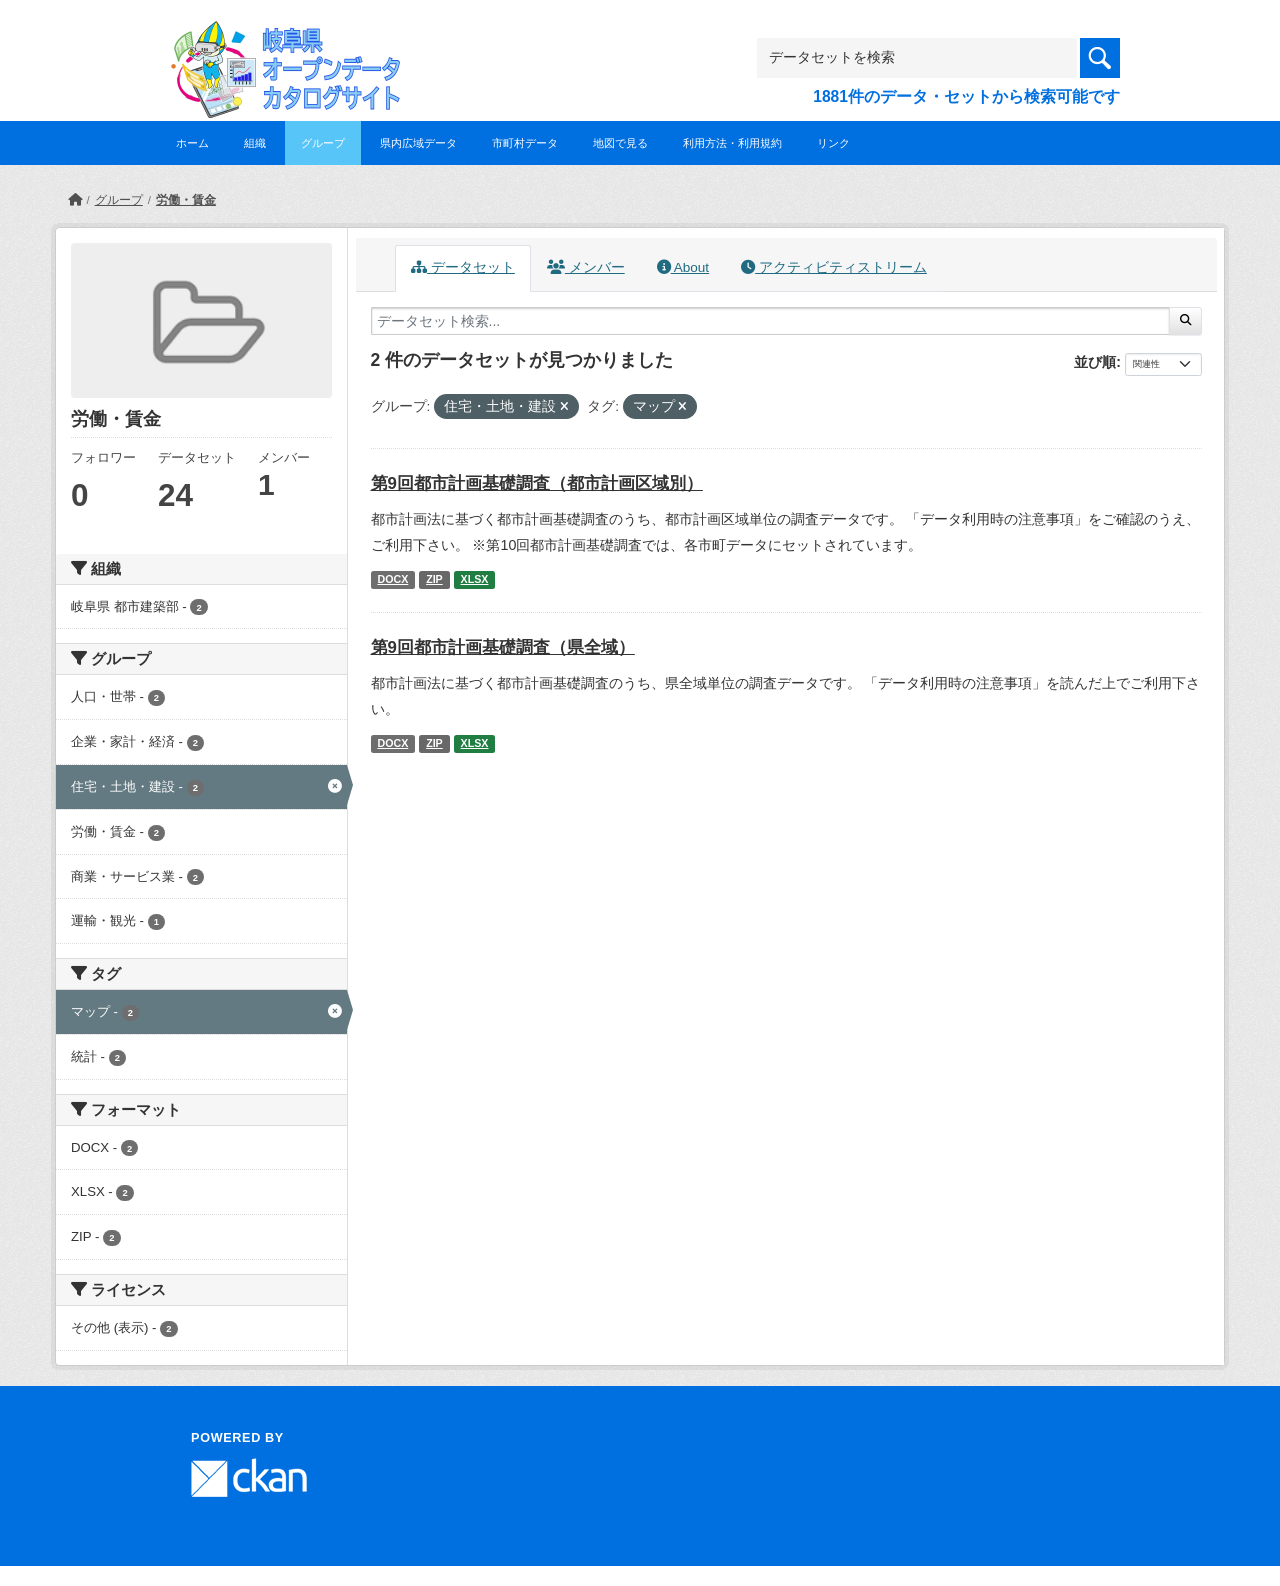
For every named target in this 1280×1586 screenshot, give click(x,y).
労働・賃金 (186, 200)
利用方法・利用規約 (732, 143)
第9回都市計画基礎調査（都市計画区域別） (537, 483)
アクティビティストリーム (834, 267)
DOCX (392, 579)
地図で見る (620, 143)
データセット (463, 267)
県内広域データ (418, 143)
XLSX (475, 579)
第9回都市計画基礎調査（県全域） (503, 647)
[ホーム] (75, 200)
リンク (833, 143)
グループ (323, 143)
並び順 (1095, 362)
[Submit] (1185, 321)
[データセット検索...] (770, 321)
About (683, 267)
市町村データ (525, 143)
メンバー (586, 267)
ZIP (434, 579)
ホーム (192, 143)
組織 (255, 143)
